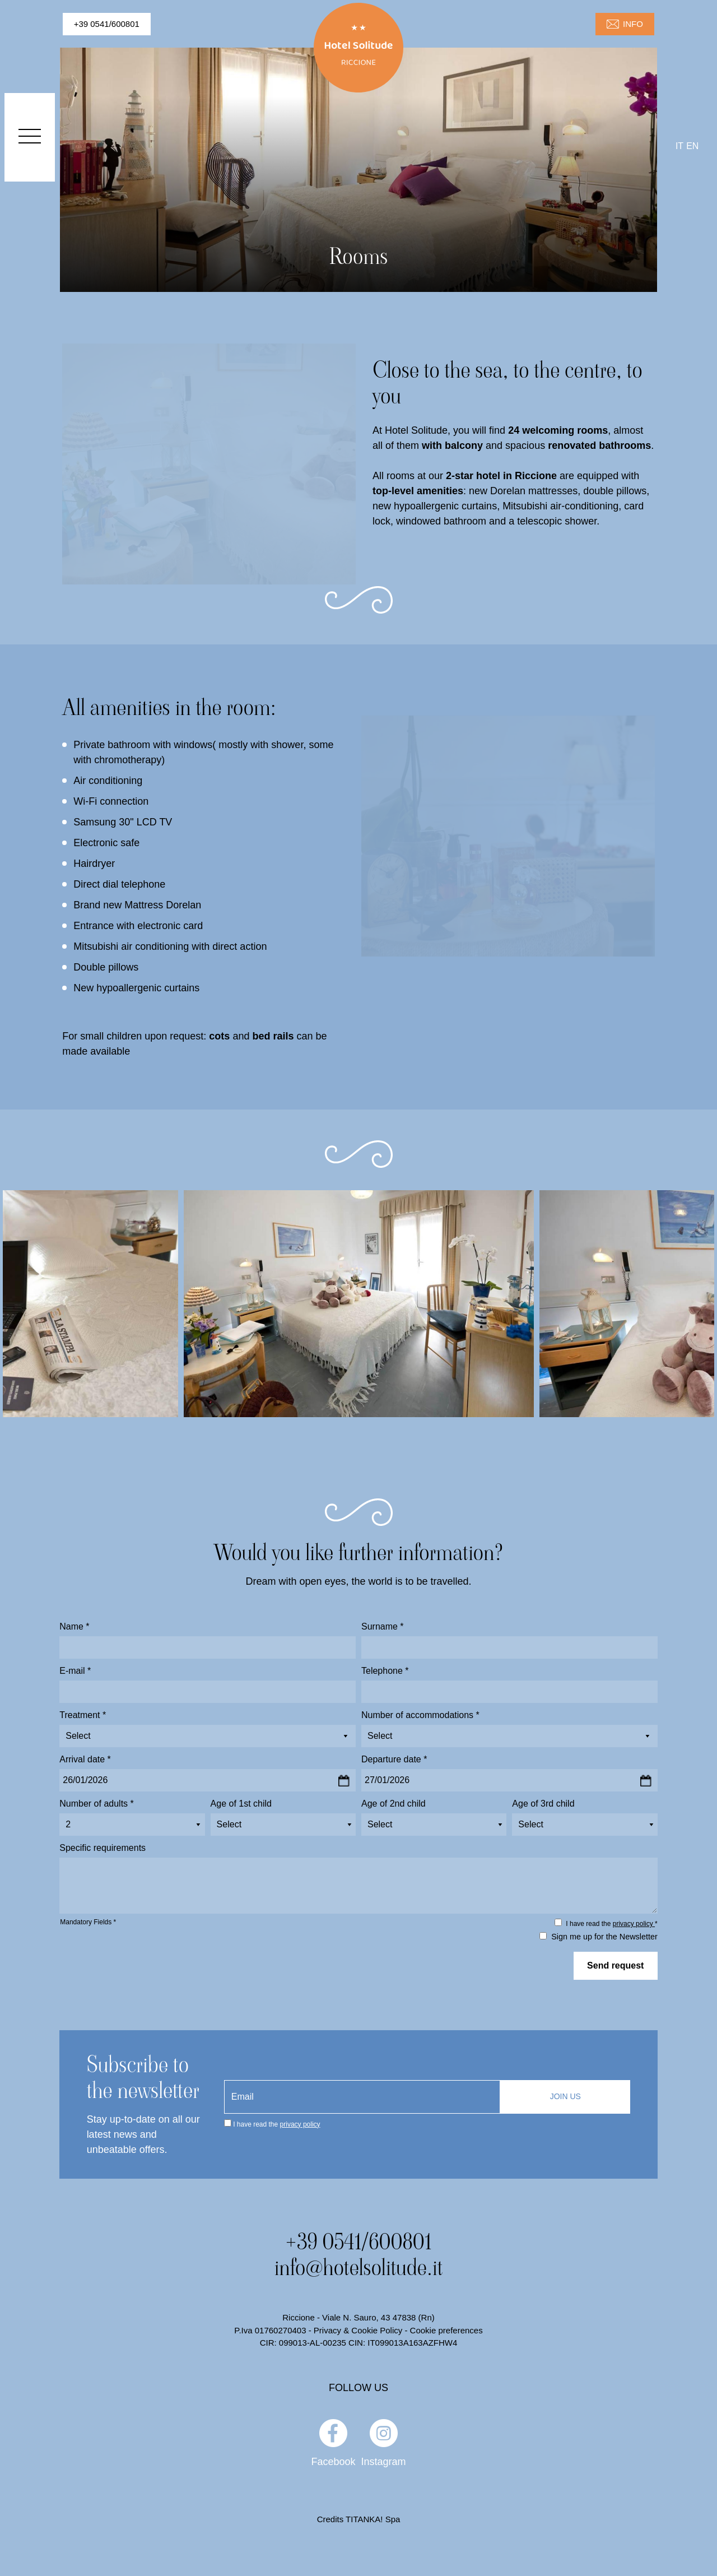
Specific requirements (102, 1848)
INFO (625, 24)
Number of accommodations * (420, 1715)
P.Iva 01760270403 (270, 2330)
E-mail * (75, 1670)
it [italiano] (679, 146)
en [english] (692, 146)
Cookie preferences (446, 2330)
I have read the (276, 2124)
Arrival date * (85, 1759)
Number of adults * (96, 1803)
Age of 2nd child (393, 1803)
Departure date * (394, 1759)
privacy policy (634, 1924)
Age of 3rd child (543, 1803)
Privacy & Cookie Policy (358, 2330)
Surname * (382, 1626)
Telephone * (385, 1670)
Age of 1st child (241, 1803)
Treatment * (82, 1715)
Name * (74, 1626)
